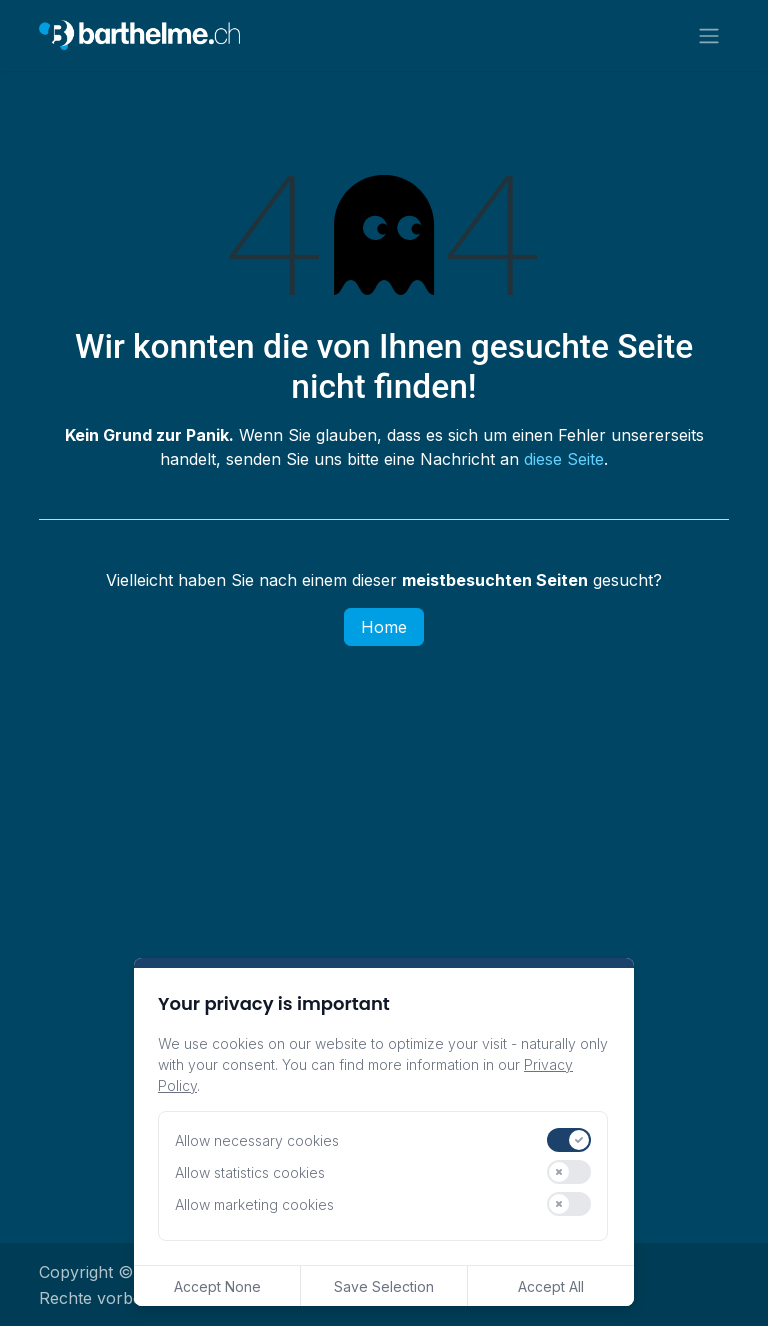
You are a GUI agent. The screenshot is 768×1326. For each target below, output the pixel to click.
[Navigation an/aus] (709, 37)
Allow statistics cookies (250, 1172)
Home (384, 630)
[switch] (569, 1140)
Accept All (551, 1286)
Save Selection (384, 1286)
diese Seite (564, 462)
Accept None (217, 1286)
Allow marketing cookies (254, 1204)
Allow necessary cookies (257, 1140)
